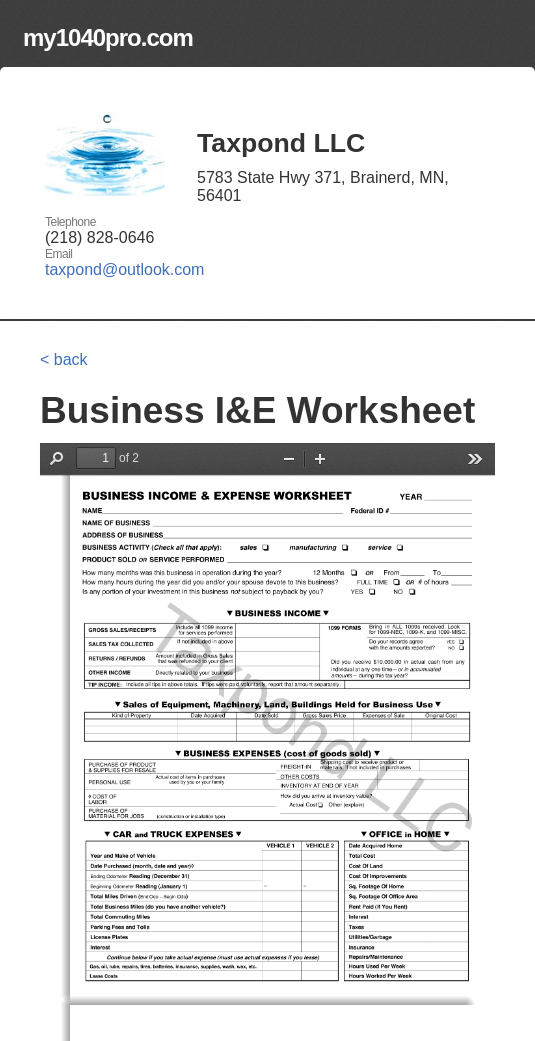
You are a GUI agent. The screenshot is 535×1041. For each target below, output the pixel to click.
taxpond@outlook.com (124, 269)
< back (64, 359)
